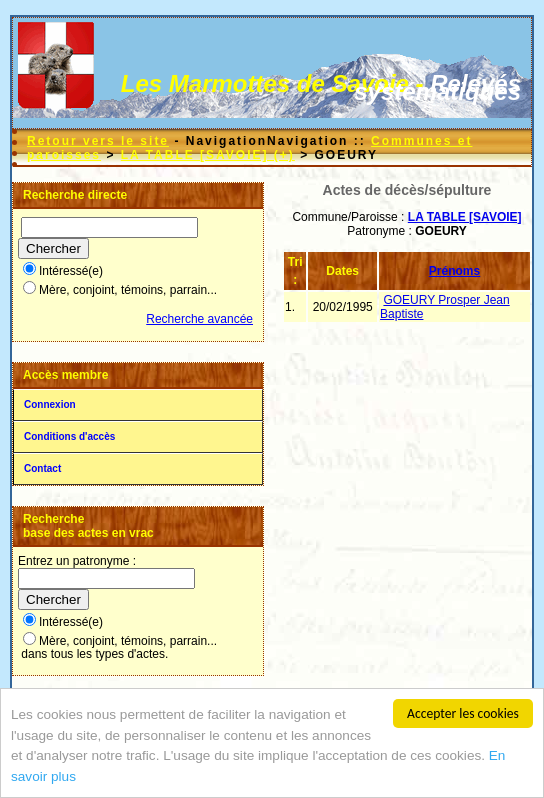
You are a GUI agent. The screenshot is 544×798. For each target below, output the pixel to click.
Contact (42, 468)
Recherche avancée (199, 319)
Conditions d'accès (69, 436)
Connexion (50, 404)
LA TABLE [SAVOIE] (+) (208, 155)
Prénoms (454, 271)
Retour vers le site (98, 141)
